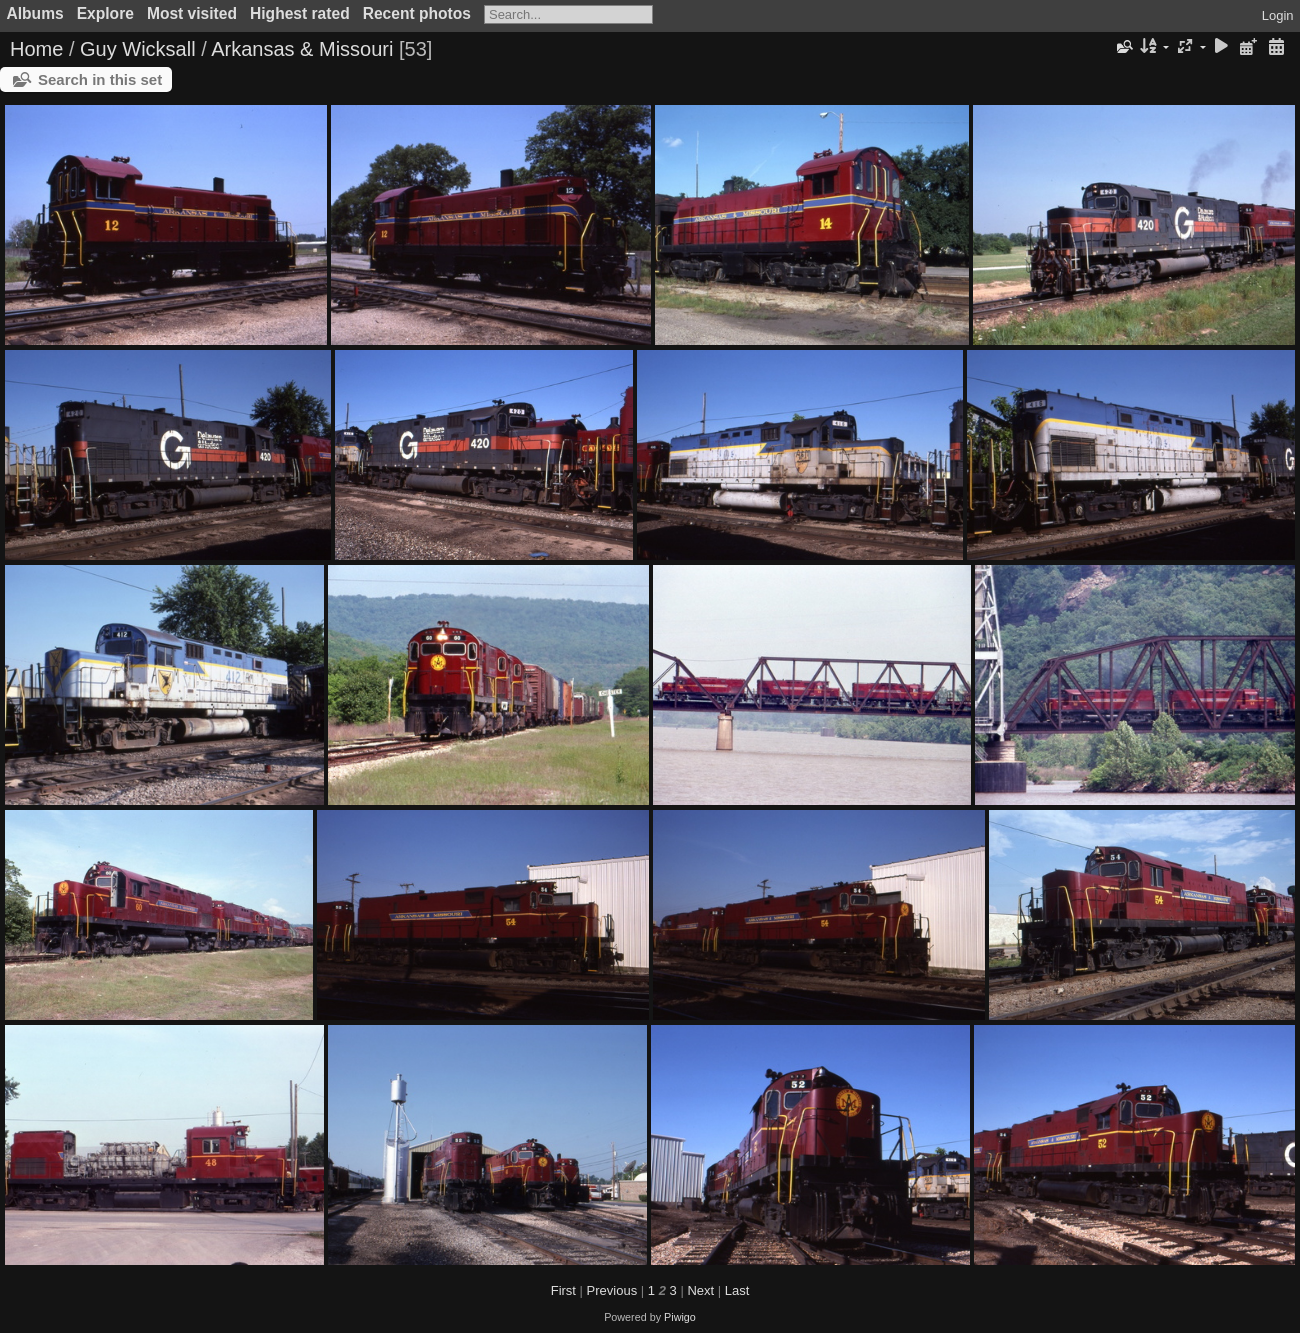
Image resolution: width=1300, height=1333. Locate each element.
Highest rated (300, 13)
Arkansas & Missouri (302, 49)
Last (737, 1290)
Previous (612, 1290)
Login (1278, 15)
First (563, 1290)
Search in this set (100, 79)
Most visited (192, 13)
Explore (105, 13)
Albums (35, 13)
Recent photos (417, 13)
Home (36, 49)
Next (700, 1290)
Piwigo (680, 1317)
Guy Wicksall (138, 49)
